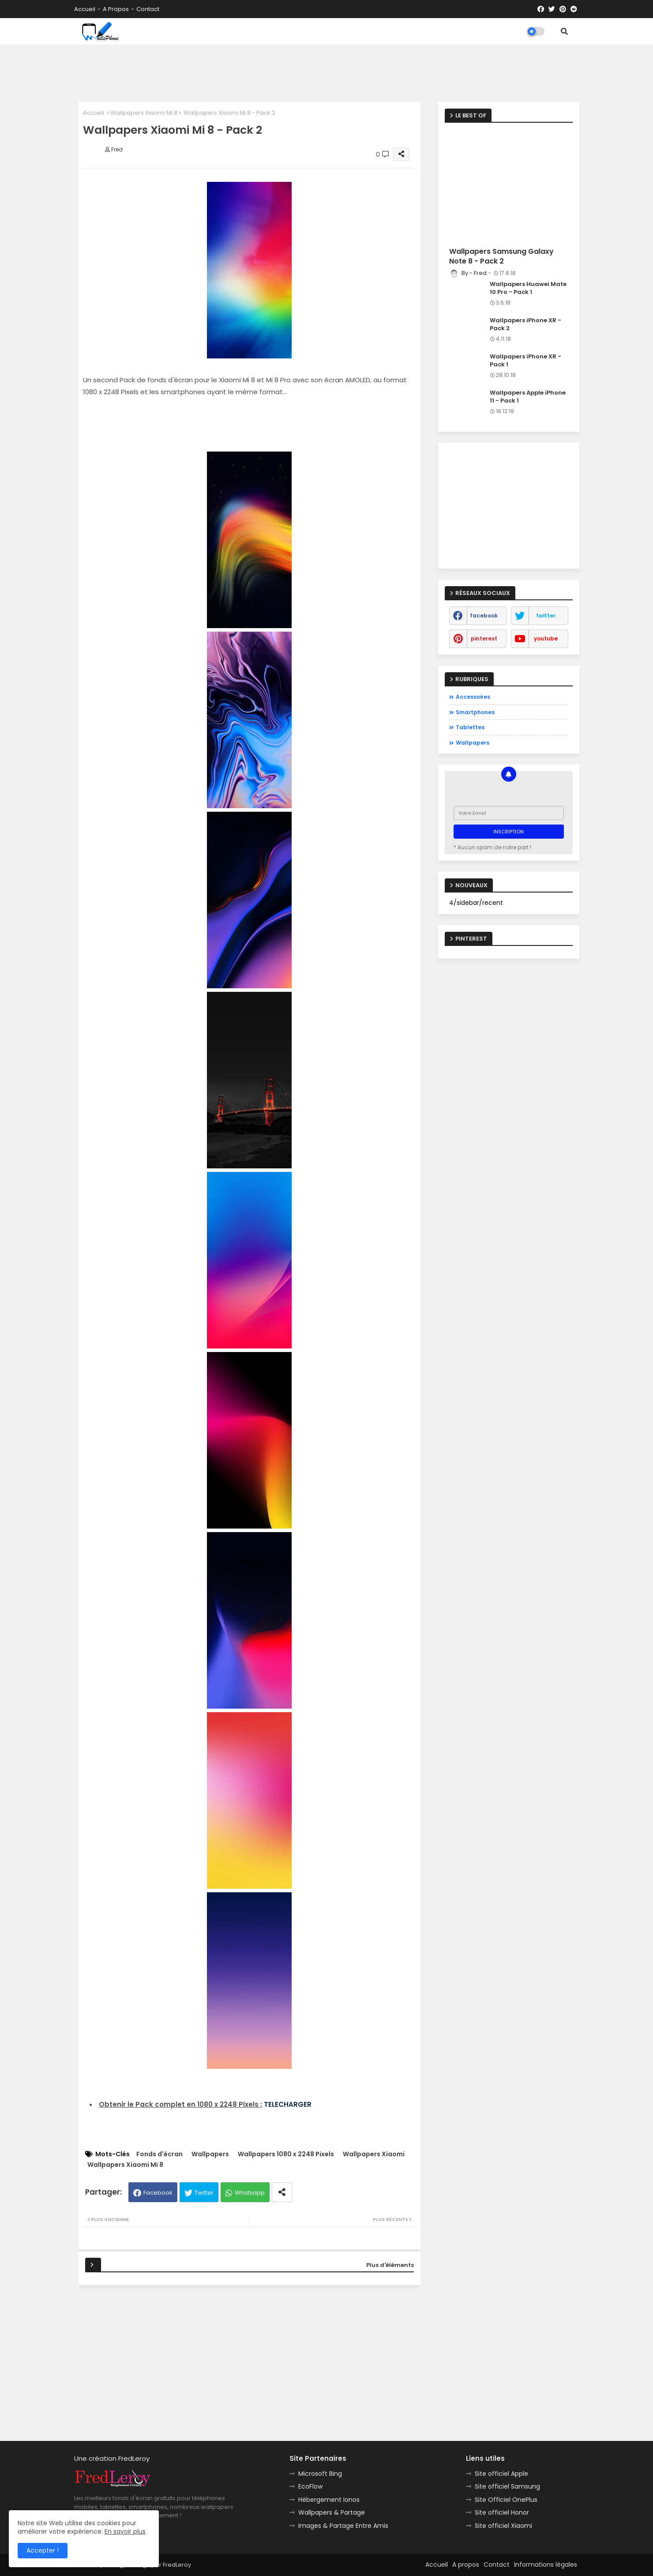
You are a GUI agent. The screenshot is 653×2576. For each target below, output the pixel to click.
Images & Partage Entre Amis (343, 2525)
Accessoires (473, 696)
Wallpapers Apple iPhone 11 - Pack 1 (528, 397)
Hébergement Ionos (329, 2499)
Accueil (84, 9)
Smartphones (475, 712)
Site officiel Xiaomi (503, 2525)
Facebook (158, 2192)
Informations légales (545, 2564)
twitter (545, 615)
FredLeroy (177, 2565)
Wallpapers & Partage (331, 2512)
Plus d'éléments (390, 2265)
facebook (484, 615)
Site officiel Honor (502, 2512)
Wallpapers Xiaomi (374, 2154)
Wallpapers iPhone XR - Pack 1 (525, 361)
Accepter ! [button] (42, 2550)
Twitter (204, 2192)
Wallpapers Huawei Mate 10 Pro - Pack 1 (528, 288)
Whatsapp (250, 2192)
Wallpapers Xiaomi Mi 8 (143, 113)
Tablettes (470, 727)
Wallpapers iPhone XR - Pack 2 (525, 324)
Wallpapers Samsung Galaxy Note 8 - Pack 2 (501, 256)
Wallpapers (210, 2154)
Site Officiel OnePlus (506, 2499)
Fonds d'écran (159, 2154)
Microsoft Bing (320, 2473)
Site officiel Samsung (507, 2486)
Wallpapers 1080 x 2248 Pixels (286, 2154)
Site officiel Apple (501, 2473)
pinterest (484, 638)
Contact (147, 9)
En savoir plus (125, 2531)
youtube (546, 638)
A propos (116, 9)
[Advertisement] (326, 71)
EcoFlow (310, 2486)
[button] (564, 31)
